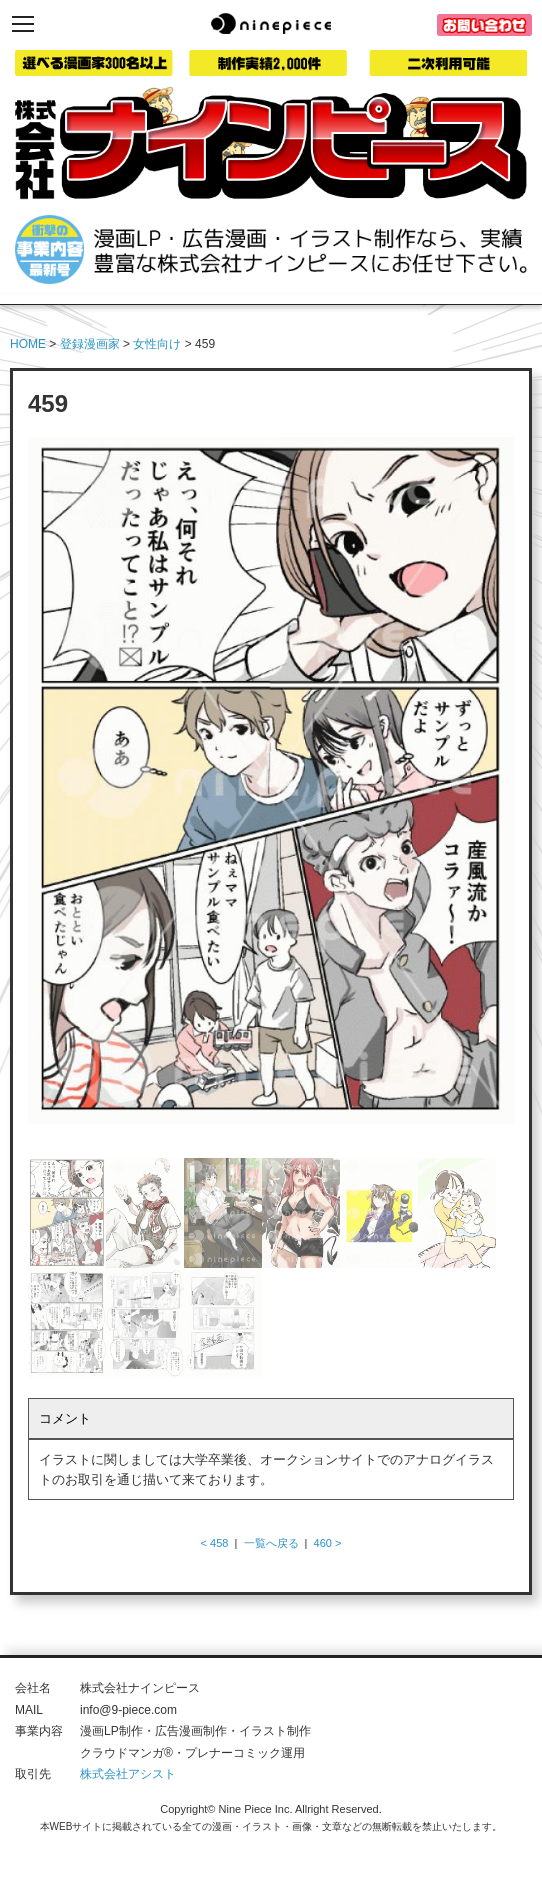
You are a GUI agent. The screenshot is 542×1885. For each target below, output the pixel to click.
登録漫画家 (90, 344)
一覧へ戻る (271, 1543)
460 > (328, 1543)
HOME (28, 344)
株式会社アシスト (128, 1774)
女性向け (157, 344)
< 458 (215, 1543)
